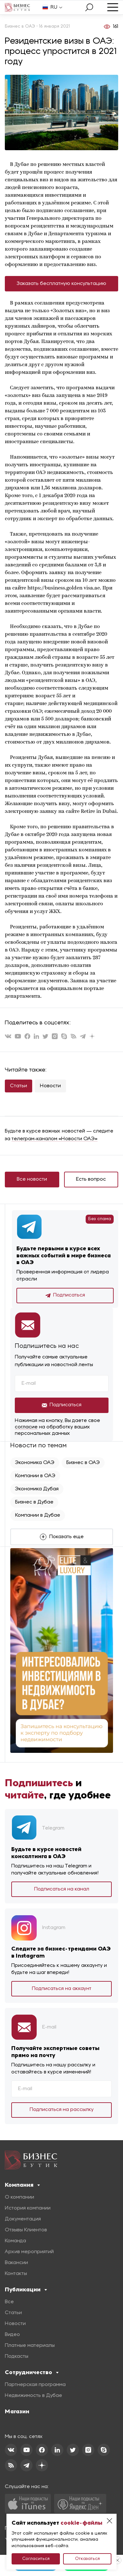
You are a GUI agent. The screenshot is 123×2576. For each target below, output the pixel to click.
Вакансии (16, 2263)
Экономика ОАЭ (34, 1462)
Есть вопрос (91, 1179)
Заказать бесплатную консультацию (61, 283)
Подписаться (65, 1295)
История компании (28, 2208)
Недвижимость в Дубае (33, 2395)
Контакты (16, 2273)
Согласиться (36, 2559)
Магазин (17, 2411)
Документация (23, 2219)
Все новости (32, 1179)
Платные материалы (30, 2345)
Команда (15, 2241)
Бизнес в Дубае (34, 1502)
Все (9, 2302)
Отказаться (87, 2559)
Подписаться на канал (61, 1889)
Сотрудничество (32, 2372)
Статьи (18, 1086)
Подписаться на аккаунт (61, 1988)
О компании (19, 2197)
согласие (26, 1427)
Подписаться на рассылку (62, 2109)
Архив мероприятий (29, 2252)
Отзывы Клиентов (26, 2230)
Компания (22, 2184)
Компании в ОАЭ (35, 1476)
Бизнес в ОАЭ (83, 1462)
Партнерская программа (35, 2384)
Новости (50, 1086)
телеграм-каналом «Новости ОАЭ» (55, 1139)
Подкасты (16, 2356)
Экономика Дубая (37, 1489)
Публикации (26, 2289)
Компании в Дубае (37, 1515)
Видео (12, 2334)
